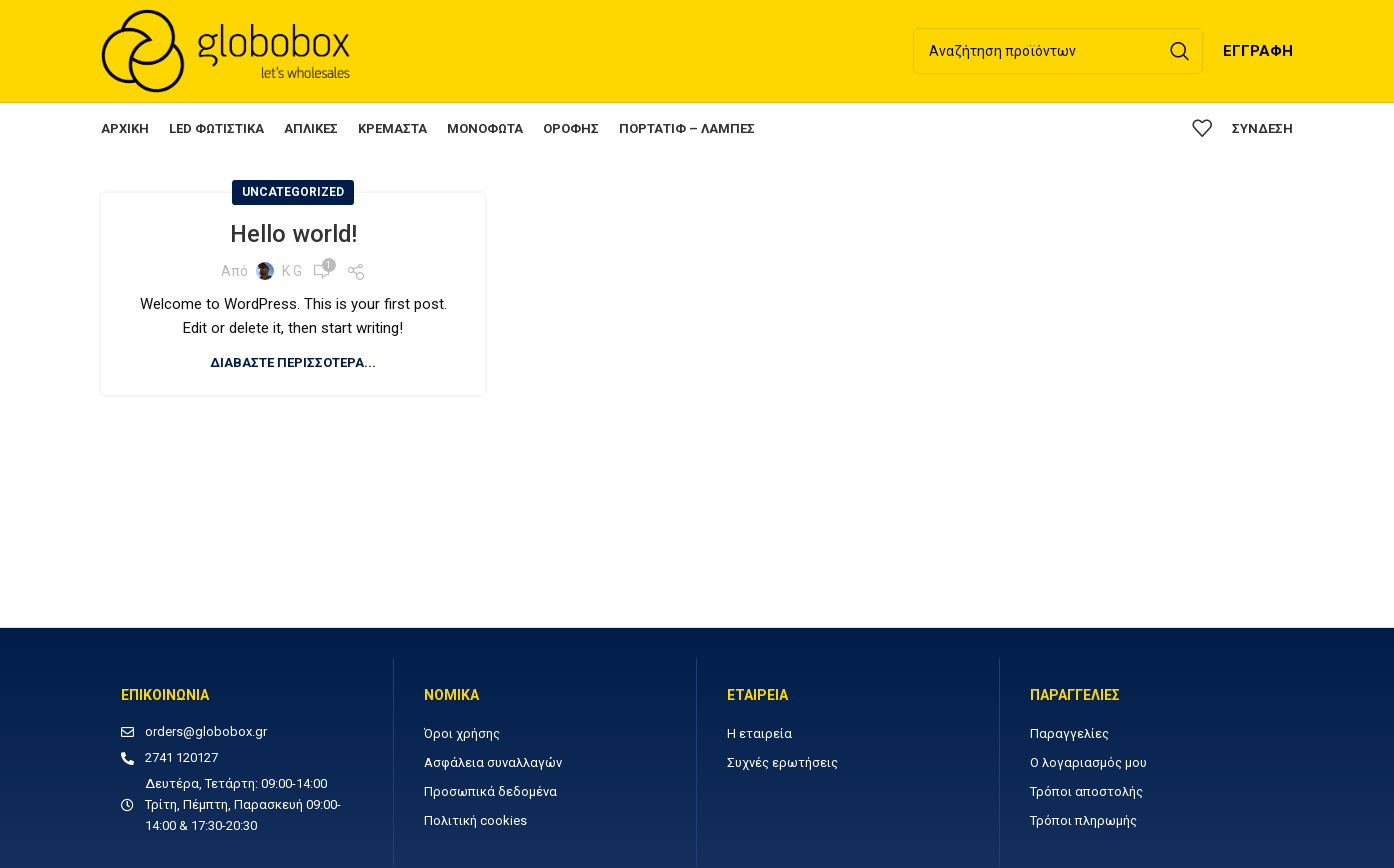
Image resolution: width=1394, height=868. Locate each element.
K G (292, 273)
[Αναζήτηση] (1058, 52)
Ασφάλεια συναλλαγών (493, 764)
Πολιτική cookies (475, 822)
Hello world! (293, 236)
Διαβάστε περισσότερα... (293, 364)
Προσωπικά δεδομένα (490, 793)
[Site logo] (226, 51)
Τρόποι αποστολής (1086, 793)
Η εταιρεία (759, 735)
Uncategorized (293, 194)
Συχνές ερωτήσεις (782, 764)
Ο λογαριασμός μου (1088, 764)
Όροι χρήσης (462, 735)
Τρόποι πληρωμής (1083, 822)
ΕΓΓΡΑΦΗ (1258, 52)
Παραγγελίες (1069, 735)
